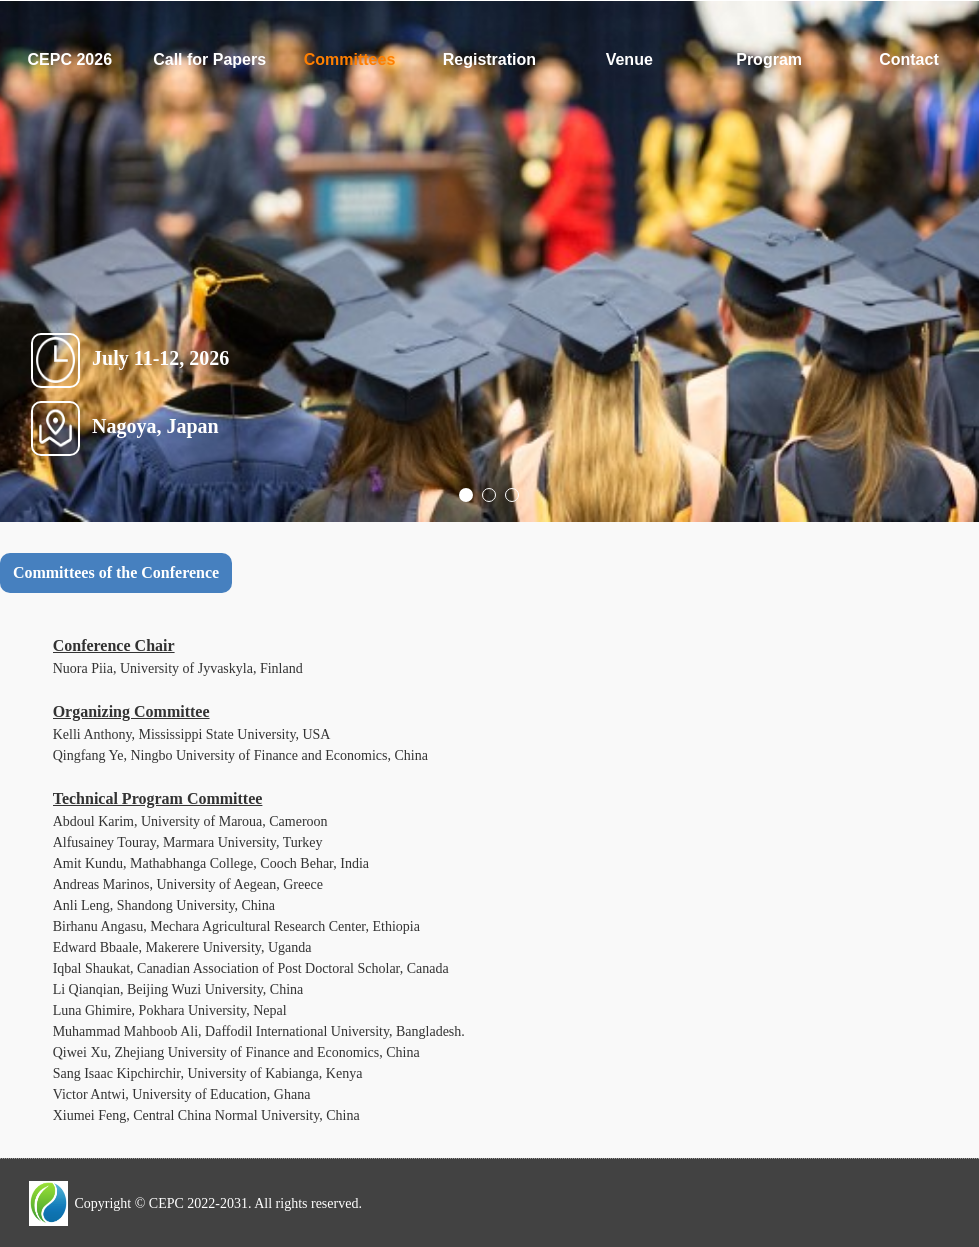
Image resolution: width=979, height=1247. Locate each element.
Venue (629, 59)
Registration (489, 59)
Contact (909, 59)
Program (769, 59)
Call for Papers (209, 59)
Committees (350, 59)
